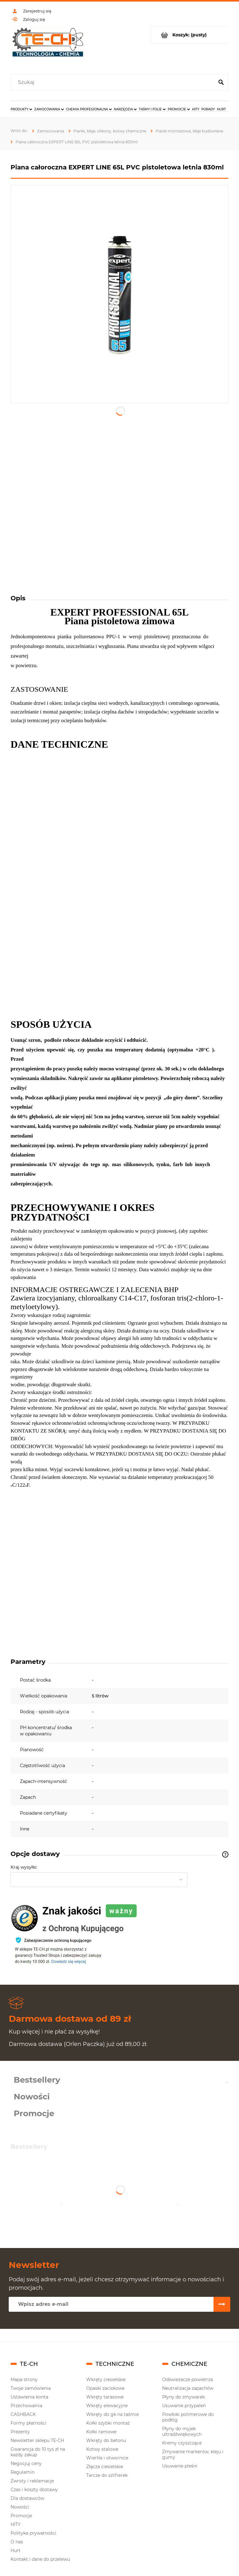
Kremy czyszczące (182, 2443)
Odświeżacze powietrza (187, 2379)
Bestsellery (37, 2080)
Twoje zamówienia (31, 2388)
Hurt (16, 2550)
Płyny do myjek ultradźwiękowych (182, 2431)
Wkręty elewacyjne (107, 2405)
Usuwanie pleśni (179, 2466)
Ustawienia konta (29, 2397)
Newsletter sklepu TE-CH (37, 2440)
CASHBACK (23, 2414)
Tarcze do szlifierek (107, 2475)
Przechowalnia (26, 2405)
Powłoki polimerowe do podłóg (188, 2417)
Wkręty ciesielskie (105, 2379)
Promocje (34, 2113)
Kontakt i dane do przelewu (40, 2559)
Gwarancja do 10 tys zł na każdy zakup (38, 2452)
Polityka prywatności (33, 2533)
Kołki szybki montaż (108, 2423)
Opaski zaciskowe (105, 2388)
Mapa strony (24, 2379)
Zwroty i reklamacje (32, 2481)
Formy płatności (28, 2423)
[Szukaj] (221, 82)
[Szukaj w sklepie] (113, 82)
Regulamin (23, 2472)
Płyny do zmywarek (183, 2397)
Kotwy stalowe (102, 2449)
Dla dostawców (27, 2498)
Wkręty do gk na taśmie (112, 2414)
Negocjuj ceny (26, 2463)
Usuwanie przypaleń (184, 2405)
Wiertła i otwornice (107, 2458)
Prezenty (20, 2432)
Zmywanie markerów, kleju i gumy (192, 2454)
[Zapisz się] (221, 2304)
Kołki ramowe (101, 2432)
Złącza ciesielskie (104, 2466)
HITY (16, 2524)
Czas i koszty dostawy (34, 2489)
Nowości (32, 2097)
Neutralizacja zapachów (187, 2388)
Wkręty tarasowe (105, 2397)
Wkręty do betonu (106, 2440)
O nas (17, 2542)
